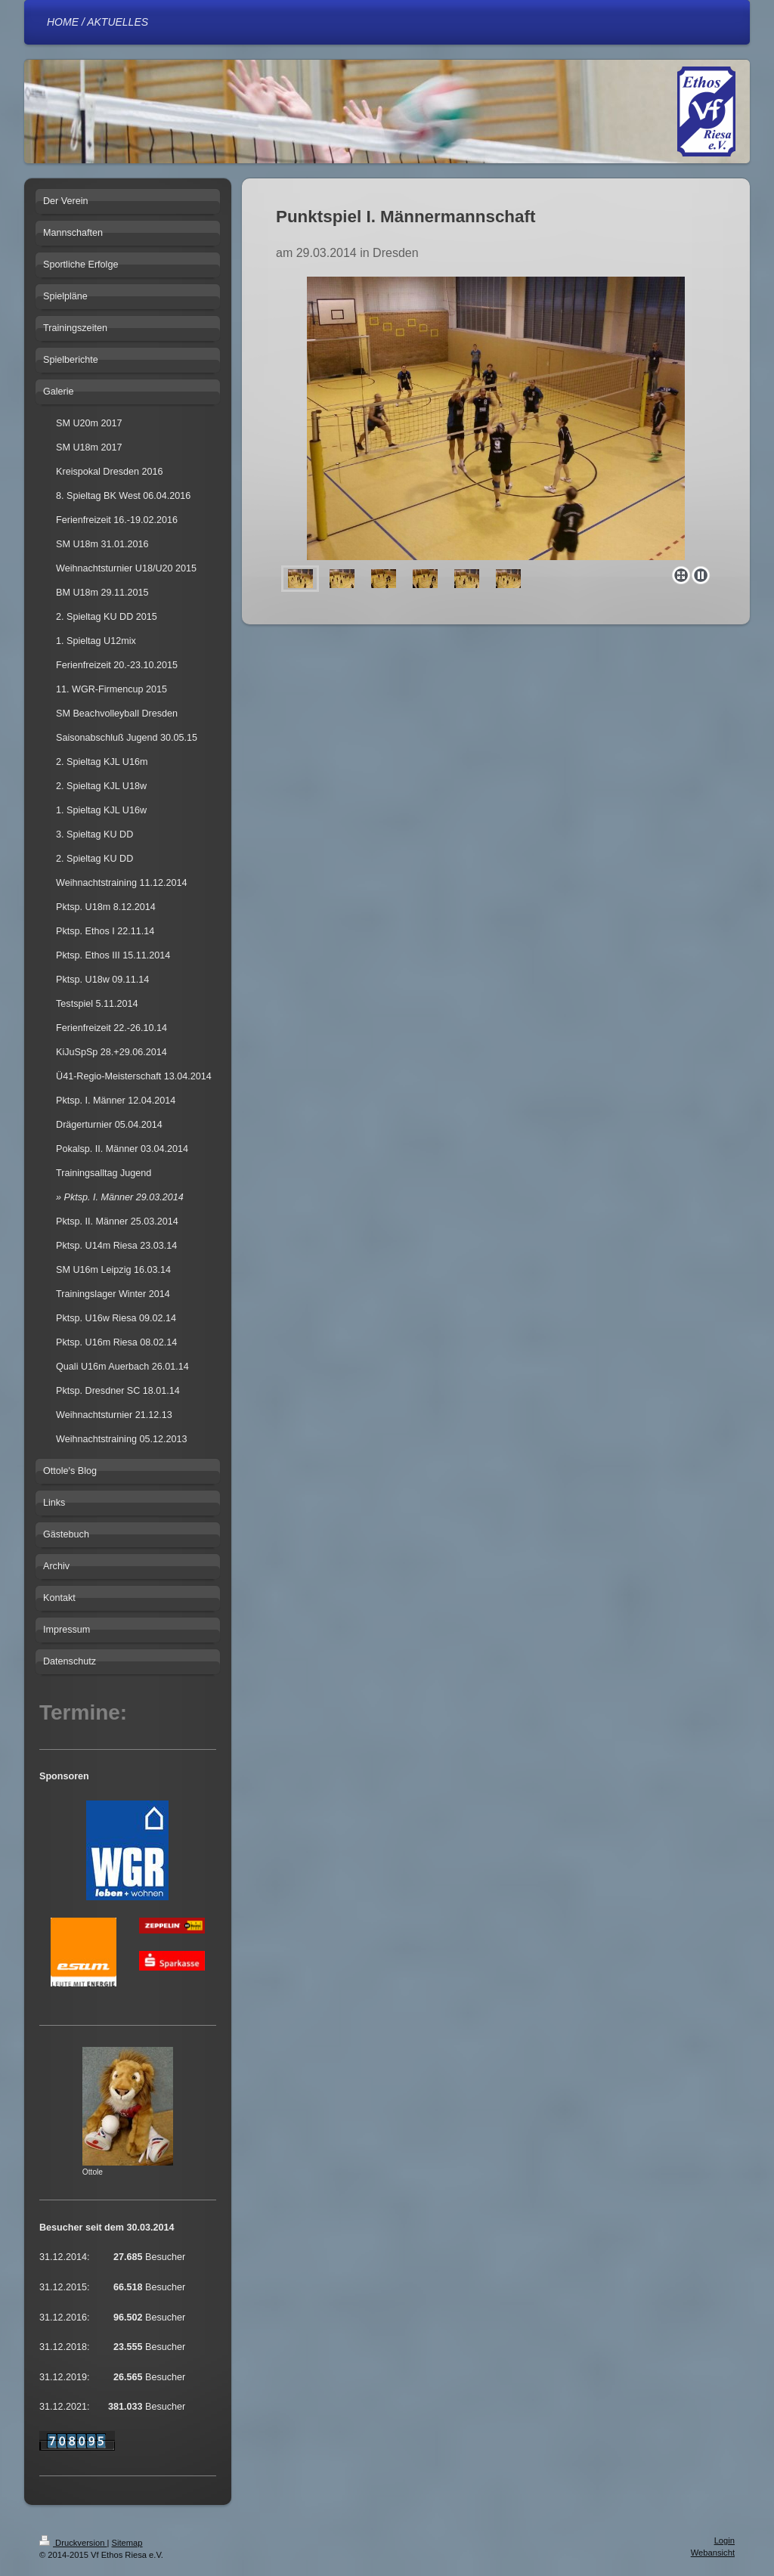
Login (724, 2540)
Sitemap (127, 2542)
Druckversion (73, 2542)
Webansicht (713, 2552)
